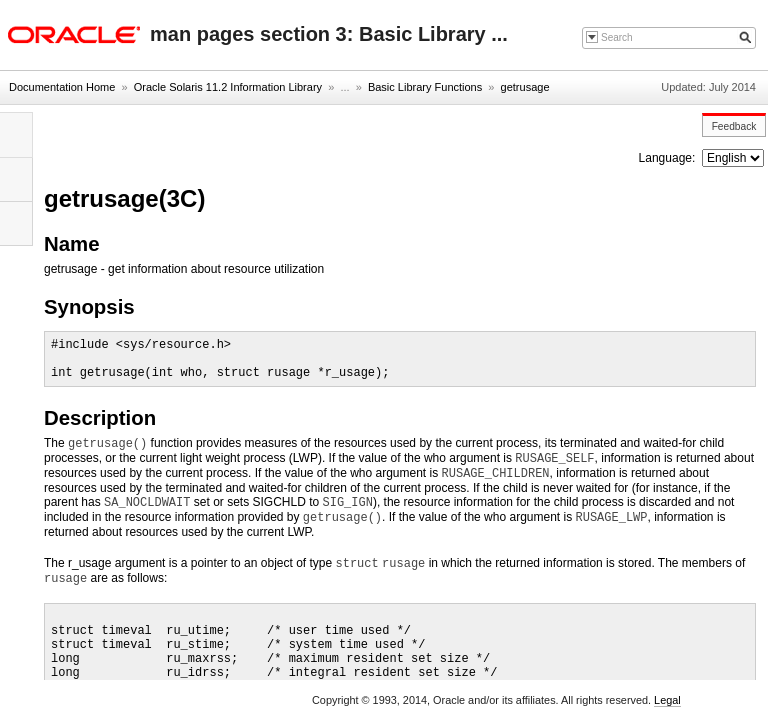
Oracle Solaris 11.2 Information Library (228, 87)
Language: (669, 158)
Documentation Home (62, 87)
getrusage (525, 87)
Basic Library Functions (425, 87)
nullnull (733, 158)
